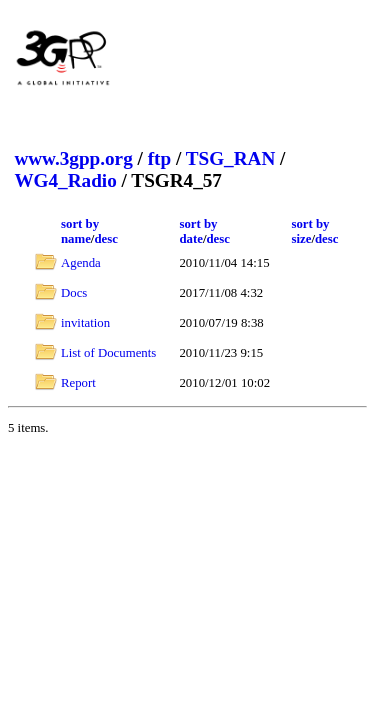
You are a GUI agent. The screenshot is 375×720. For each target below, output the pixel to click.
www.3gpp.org (73, 158)
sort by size (310, 231)
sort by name (80, 231)
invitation (85, 323)
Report (78, 383)
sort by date (198, 231)
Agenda (81, 263)
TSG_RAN (231, 158)
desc (105, 239)
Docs (74, 293)
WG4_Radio (65, 180)
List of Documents (108, 353)
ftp (159, 158)
